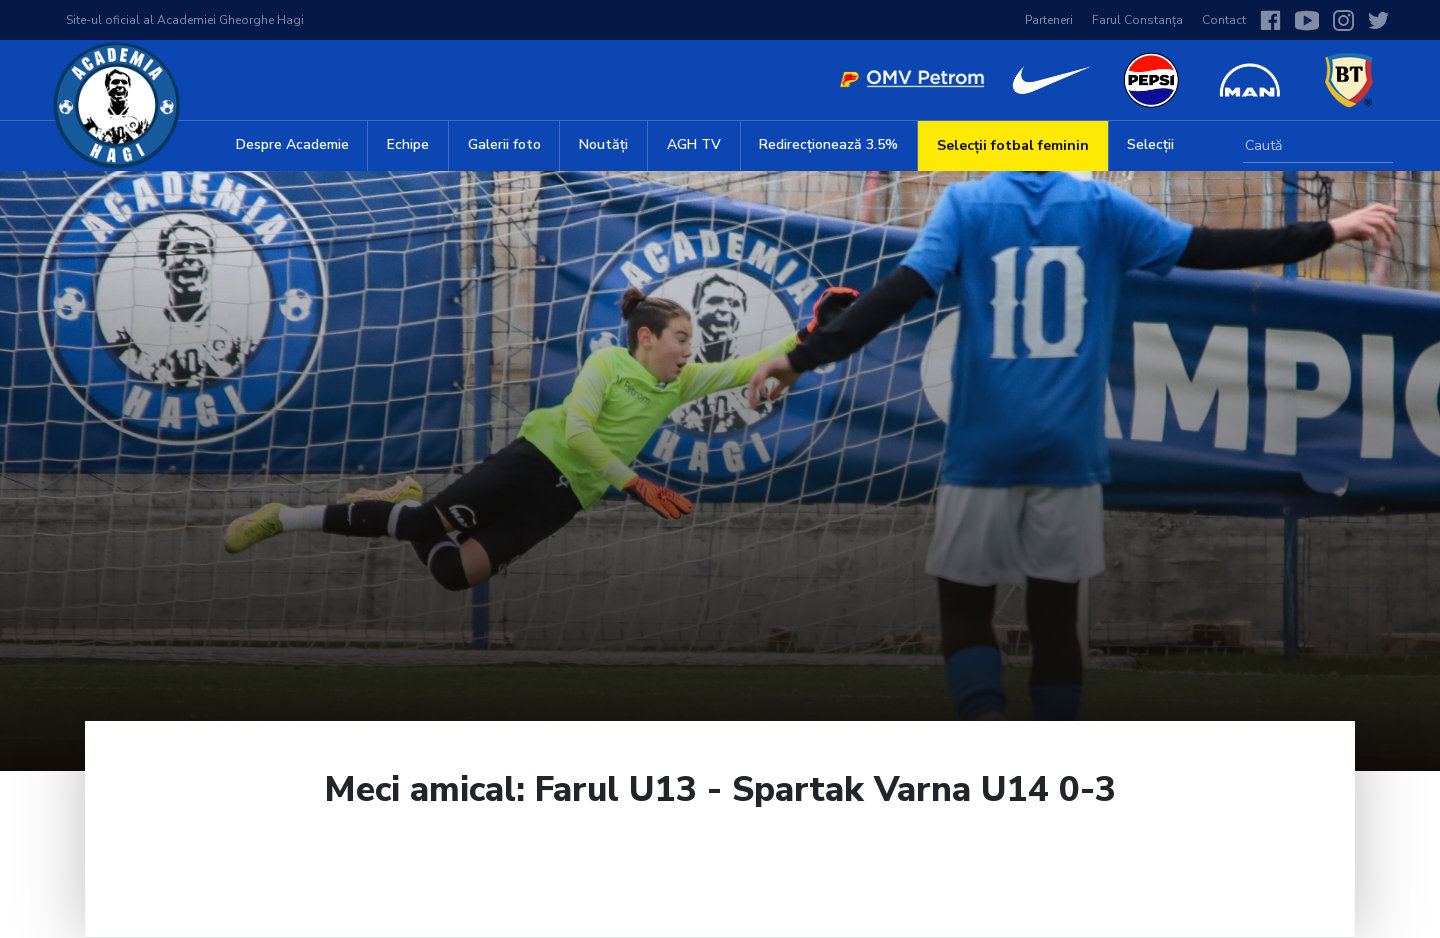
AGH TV (694, 144)
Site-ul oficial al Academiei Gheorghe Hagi (185, 20)
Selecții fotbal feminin (1013, 145)
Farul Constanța (1137, 20)
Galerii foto (504, 144)
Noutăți (603, 144)
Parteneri (1049, 20)
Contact (1224, 20)
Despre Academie (292, 144)
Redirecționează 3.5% (828, 144)
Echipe (408, 144)
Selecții (1150, 144)
